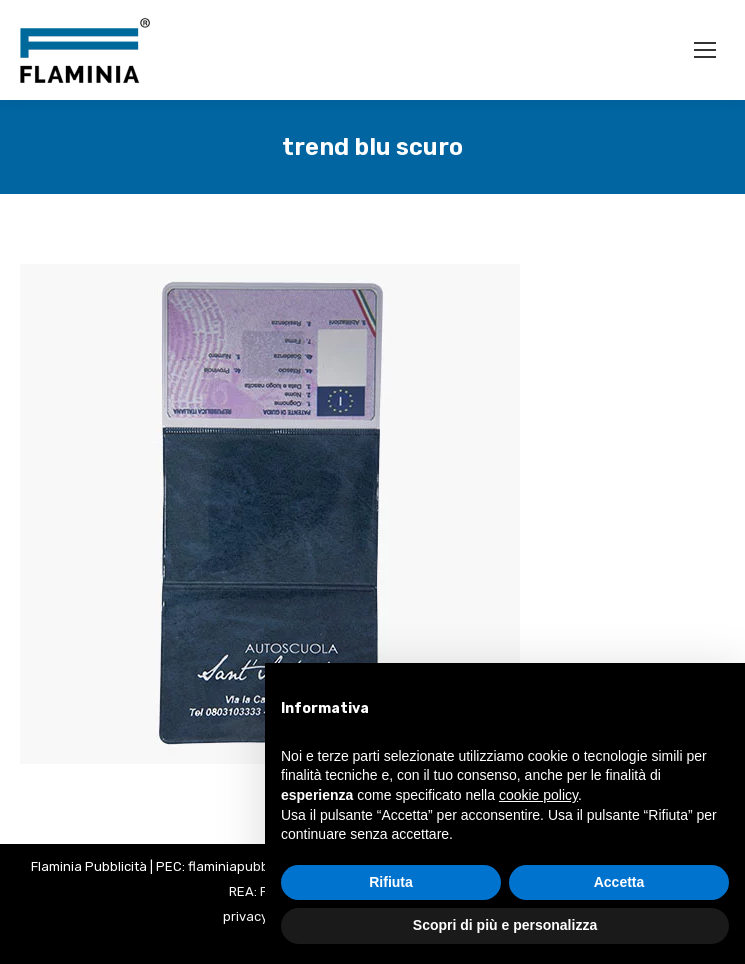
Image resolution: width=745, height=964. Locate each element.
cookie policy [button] (538, 795)
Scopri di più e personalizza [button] (505, 925)
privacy (245, 916)
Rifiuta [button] (391, 882)
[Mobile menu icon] (705, 50)
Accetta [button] (619, 882)
